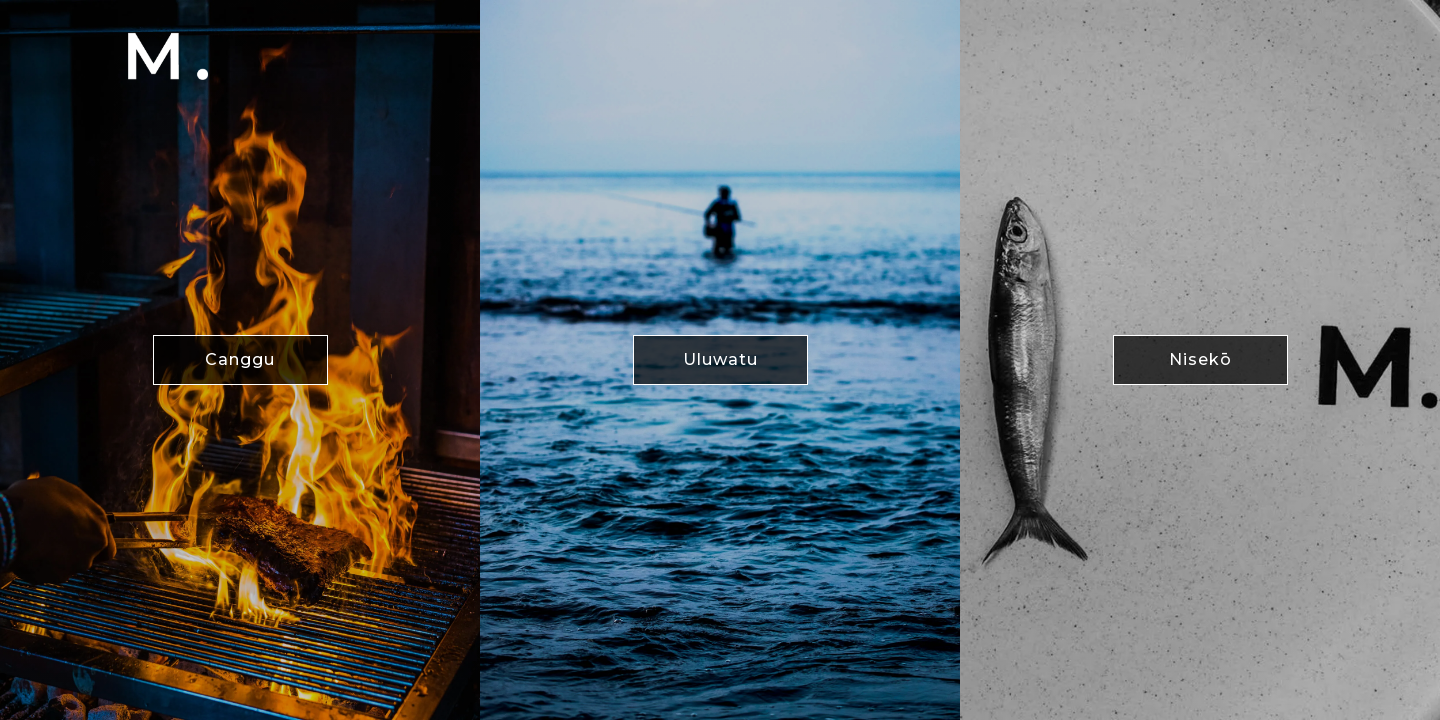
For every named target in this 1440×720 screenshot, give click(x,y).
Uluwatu (720, 359)
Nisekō (1200, 359)
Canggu (240, 359)
